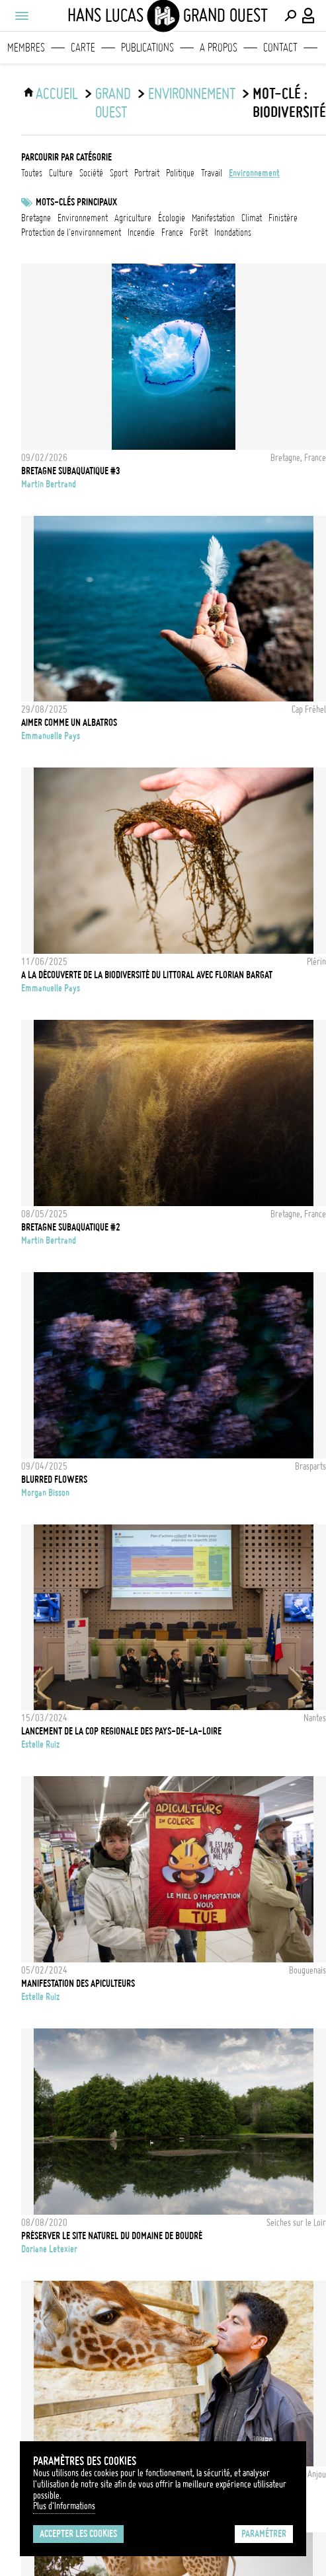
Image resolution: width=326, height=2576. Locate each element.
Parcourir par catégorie (66, 157)
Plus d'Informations (64, 2506)
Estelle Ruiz (40, 1744)
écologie (171, 218)
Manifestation (213, 218)
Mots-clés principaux (76, 202)
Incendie (141, 232)
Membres (26, 47)
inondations (232, 232)
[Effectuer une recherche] (290, 16)
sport (119, 173)
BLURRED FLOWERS (54, 1479)
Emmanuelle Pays (50, 736)
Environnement (83, 218)
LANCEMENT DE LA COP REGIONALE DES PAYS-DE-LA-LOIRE (121, 1731)
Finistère (283, 218)
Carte (83, 47)
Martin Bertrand (48, 484)
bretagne (36, 218)
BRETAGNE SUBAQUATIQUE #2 (70, 1227)
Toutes (31, 173)
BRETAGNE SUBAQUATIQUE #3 (70, 471)
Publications (147, 47)
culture (61, 173)
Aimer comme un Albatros (69, 722)
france (172, 232)
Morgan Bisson (45, 1493)
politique (180, 173)
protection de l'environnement (71, 232)
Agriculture (132, 218)
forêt (199, 232)
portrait (146, 173)
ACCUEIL (57, 94)
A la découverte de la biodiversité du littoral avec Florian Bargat (146, 975)
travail (211, 173)
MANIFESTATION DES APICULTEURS (78, 1983)
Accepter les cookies (78, 2534)
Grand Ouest (113, 103)
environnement (191, 94)
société (91, 173)
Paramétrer (263, 2534)
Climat (251, 218)
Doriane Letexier (49, 2249)
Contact (280, 47)
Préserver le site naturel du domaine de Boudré (111, 2236)
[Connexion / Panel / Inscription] (309, 16)
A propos (218, 47)
